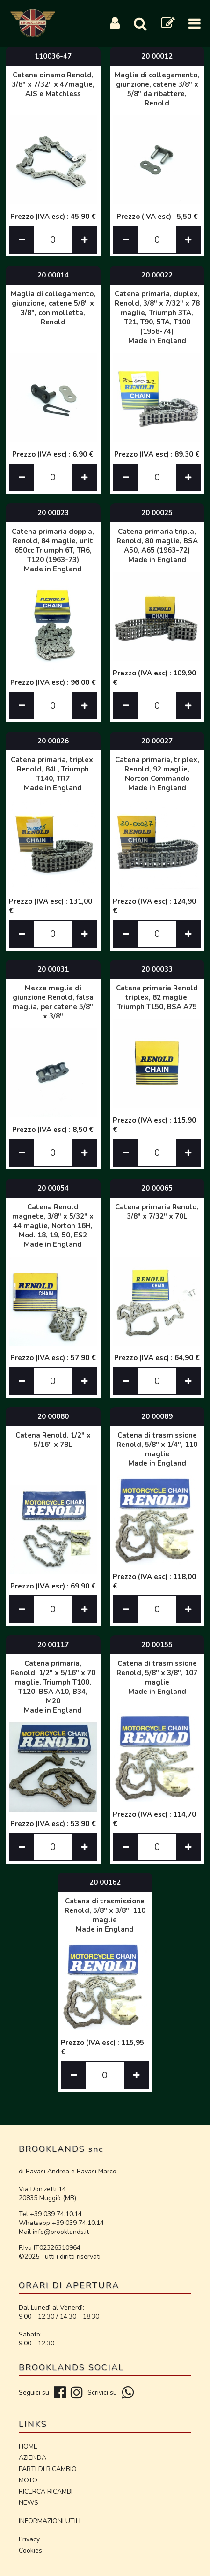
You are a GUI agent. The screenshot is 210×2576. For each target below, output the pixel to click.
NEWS (28, 2502)
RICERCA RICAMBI (45, 2491)
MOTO (28, 2480)
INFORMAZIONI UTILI (49, 2520)
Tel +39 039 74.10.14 (50, 2213)
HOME (28, 2446)
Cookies (30, 2550)
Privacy (29, 2539)
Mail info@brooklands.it (54, 2231)
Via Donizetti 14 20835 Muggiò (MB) (47, 2193)
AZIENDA (32, 2457)
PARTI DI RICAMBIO (48, 2468)
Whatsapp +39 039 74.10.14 (61, 2222)
